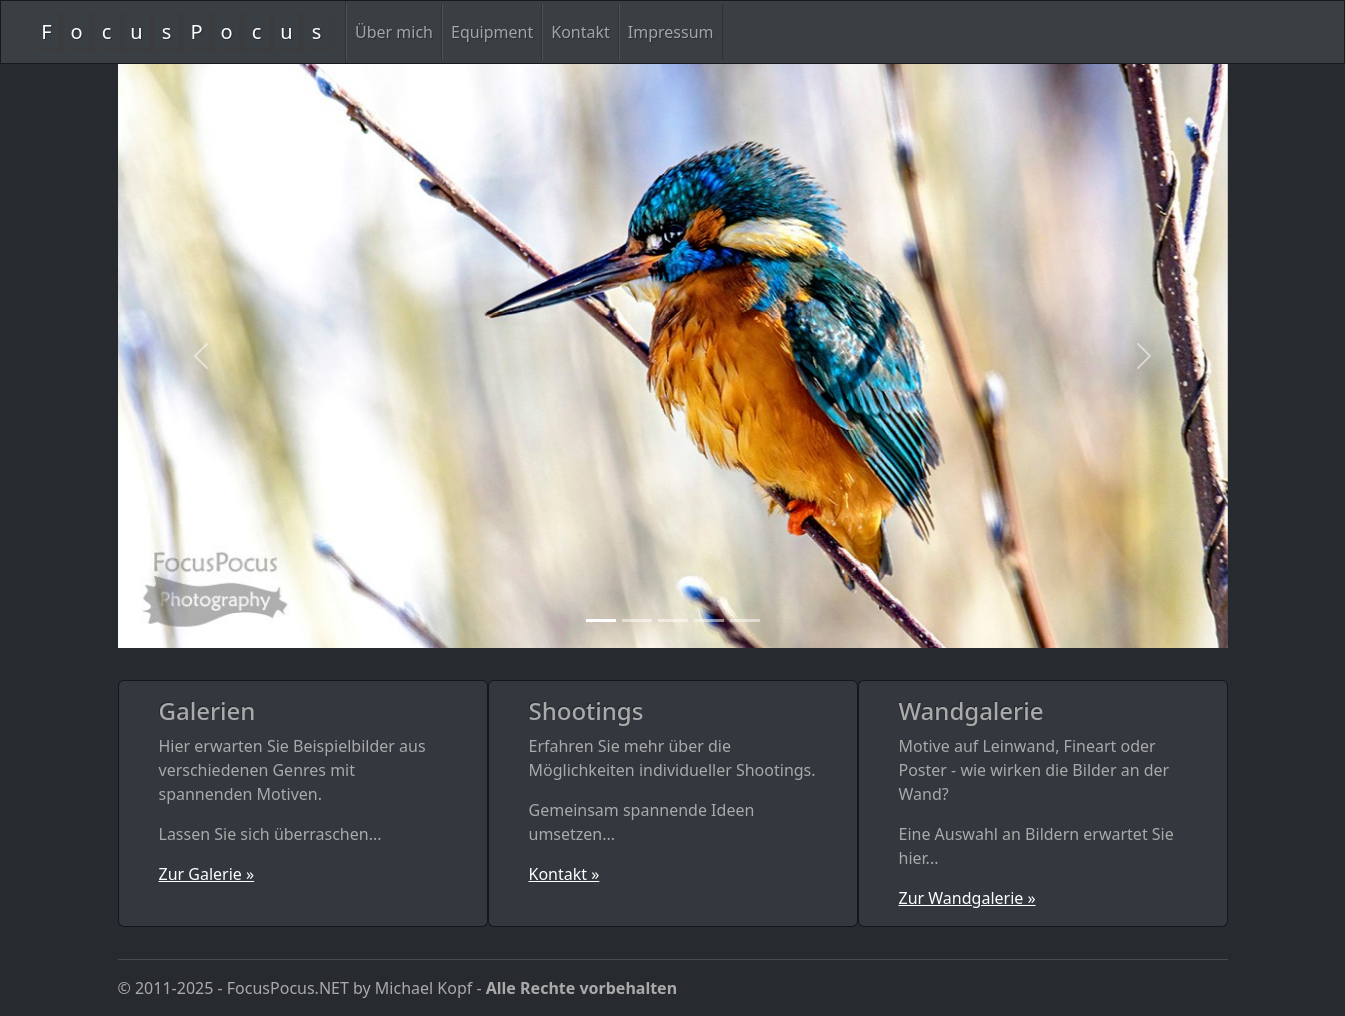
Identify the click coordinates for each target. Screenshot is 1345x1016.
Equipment (492, 32)
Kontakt (580, 32)
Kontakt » (564, 874)
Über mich (394, 32)
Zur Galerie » (207, 874)
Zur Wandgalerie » (967, 898)
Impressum (671, 32)
